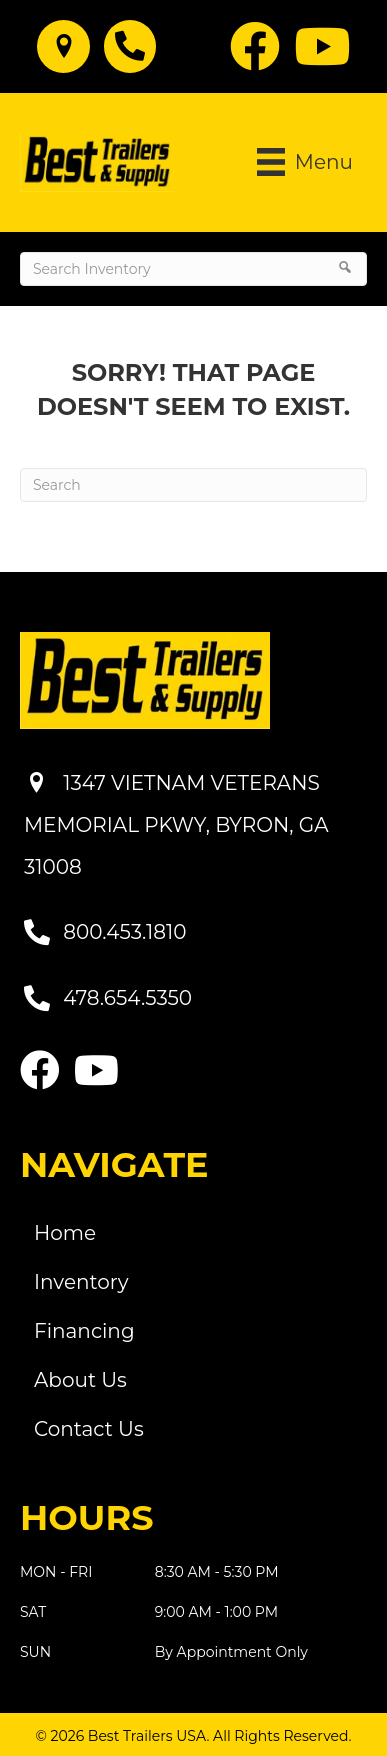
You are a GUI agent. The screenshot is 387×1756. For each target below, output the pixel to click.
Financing (84, 1331)
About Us (80, 1380)
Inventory (81, 1282)
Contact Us (89, 1429)
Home (65, 1233)
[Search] (193, 485)
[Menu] (305, 162)
